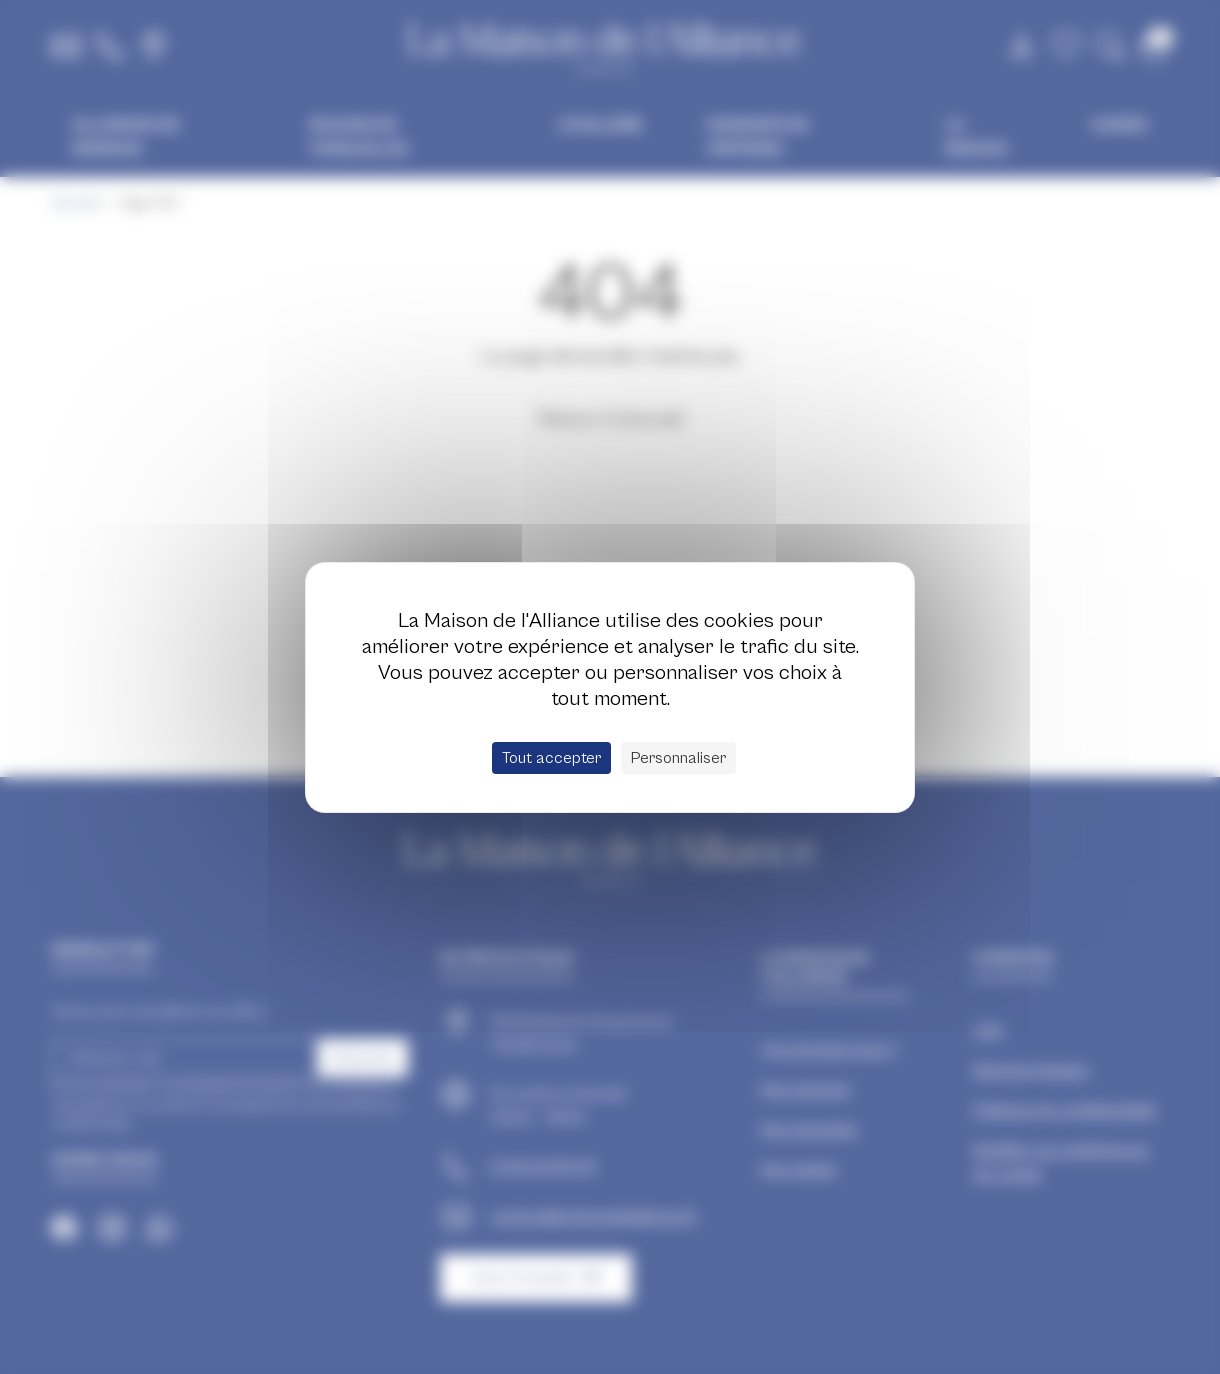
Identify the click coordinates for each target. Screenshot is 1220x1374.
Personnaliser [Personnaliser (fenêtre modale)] (678, 758)
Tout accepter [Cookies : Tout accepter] (551, 758)
